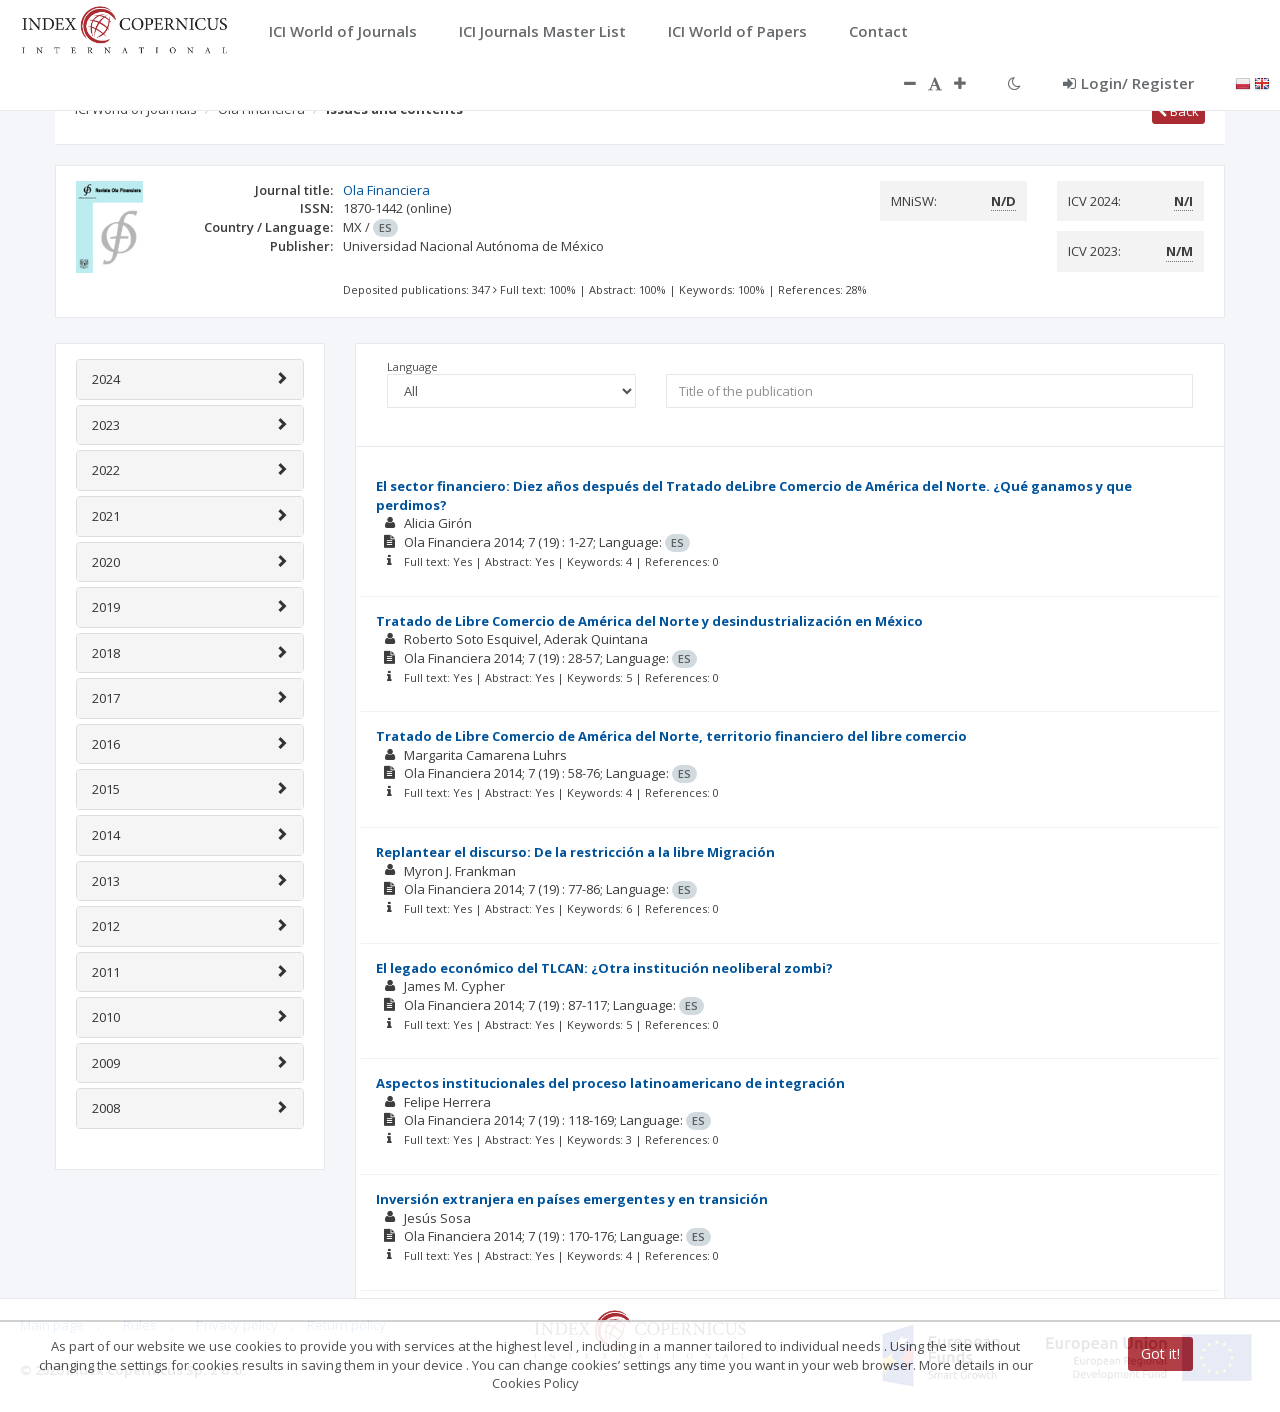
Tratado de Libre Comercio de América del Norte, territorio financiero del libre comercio (671, 736)
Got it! (1160, 1353)
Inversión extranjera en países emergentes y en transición (572, 1199)
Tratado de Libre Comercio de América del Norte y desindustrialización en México (649, 621)
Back (1178, 111)
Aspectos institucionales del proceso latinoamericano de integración (610, 1083)
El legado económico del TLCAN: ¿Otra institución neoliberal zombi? (604, 968)
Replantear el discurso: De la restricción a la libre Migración (575, 852)
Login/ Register (1128, 83)
